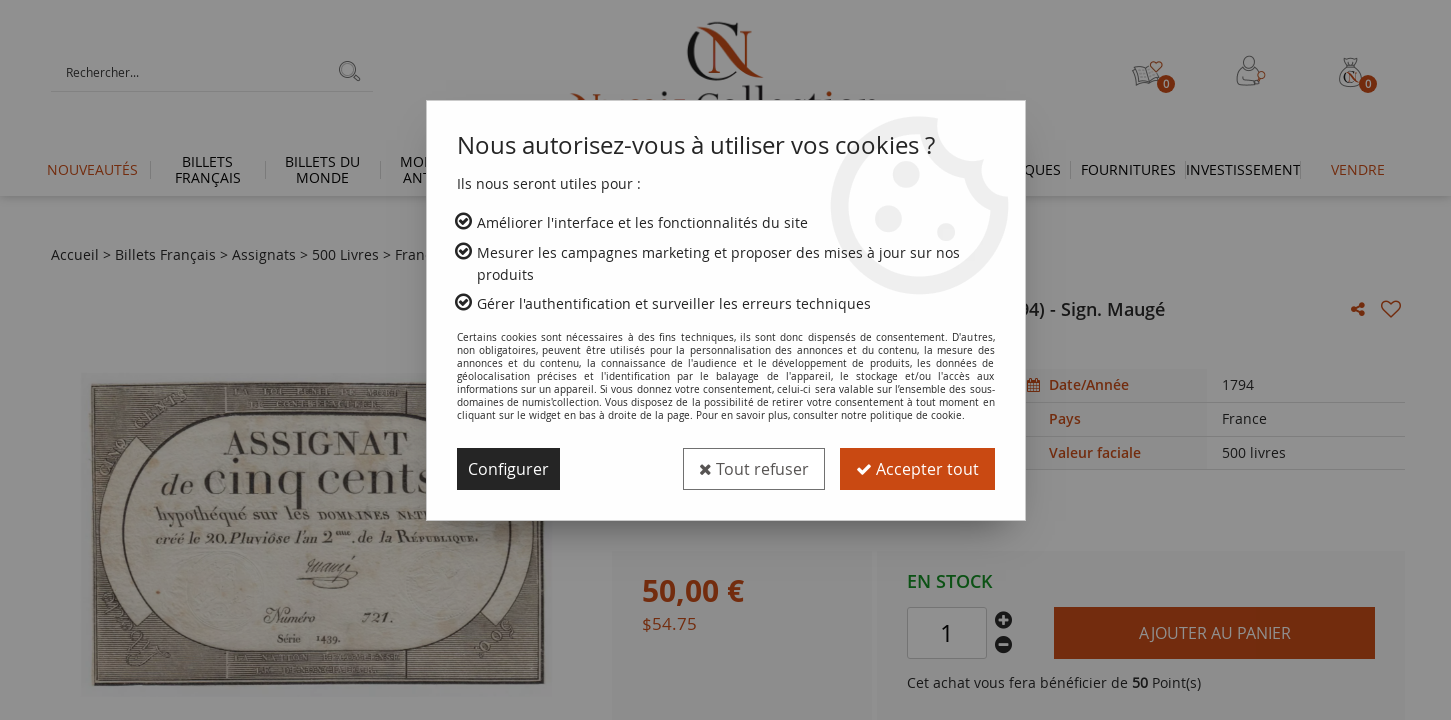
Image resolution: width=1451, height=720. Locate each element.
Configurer (508, 469)
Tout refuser (754, 469)
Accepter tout (917, 469)
